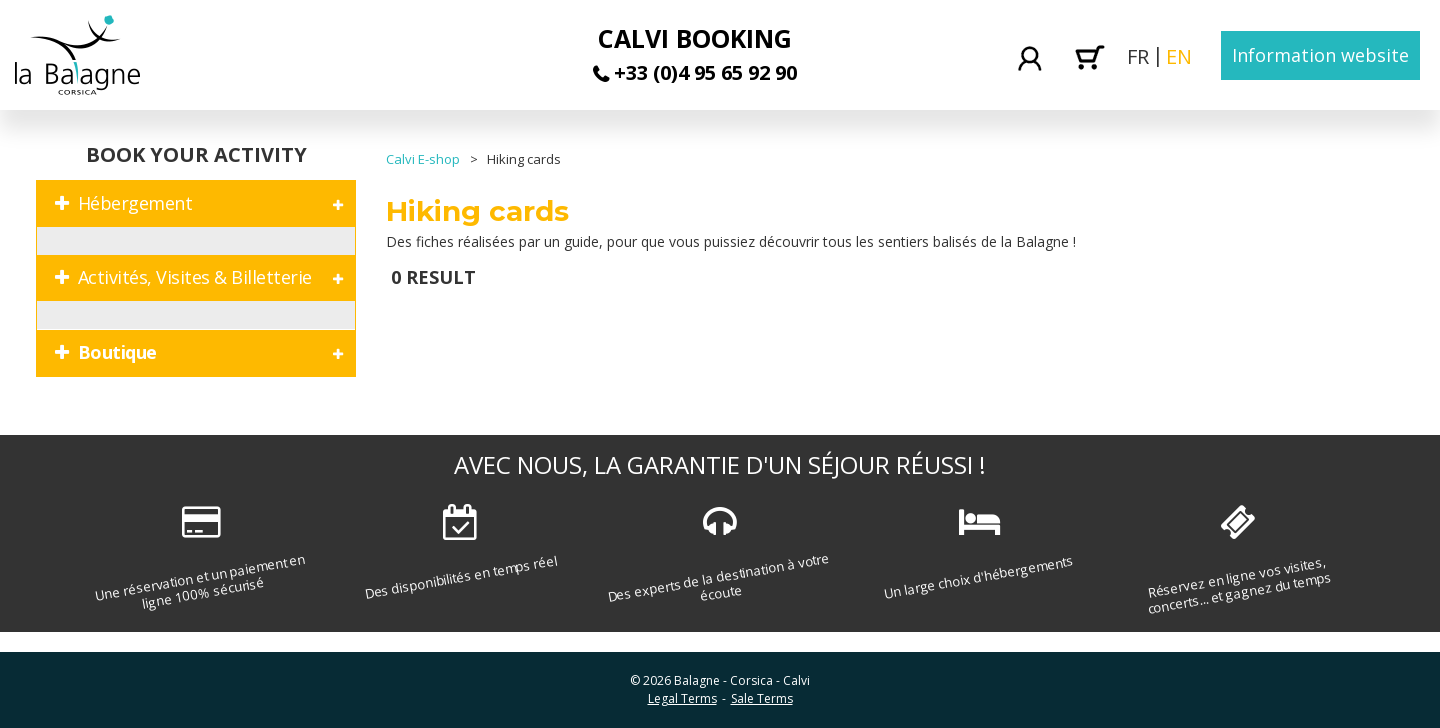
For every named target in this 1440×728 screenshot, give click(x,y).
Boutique (117, 352)
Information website (1320, 55)
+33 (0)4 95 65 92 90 (705, 72)
